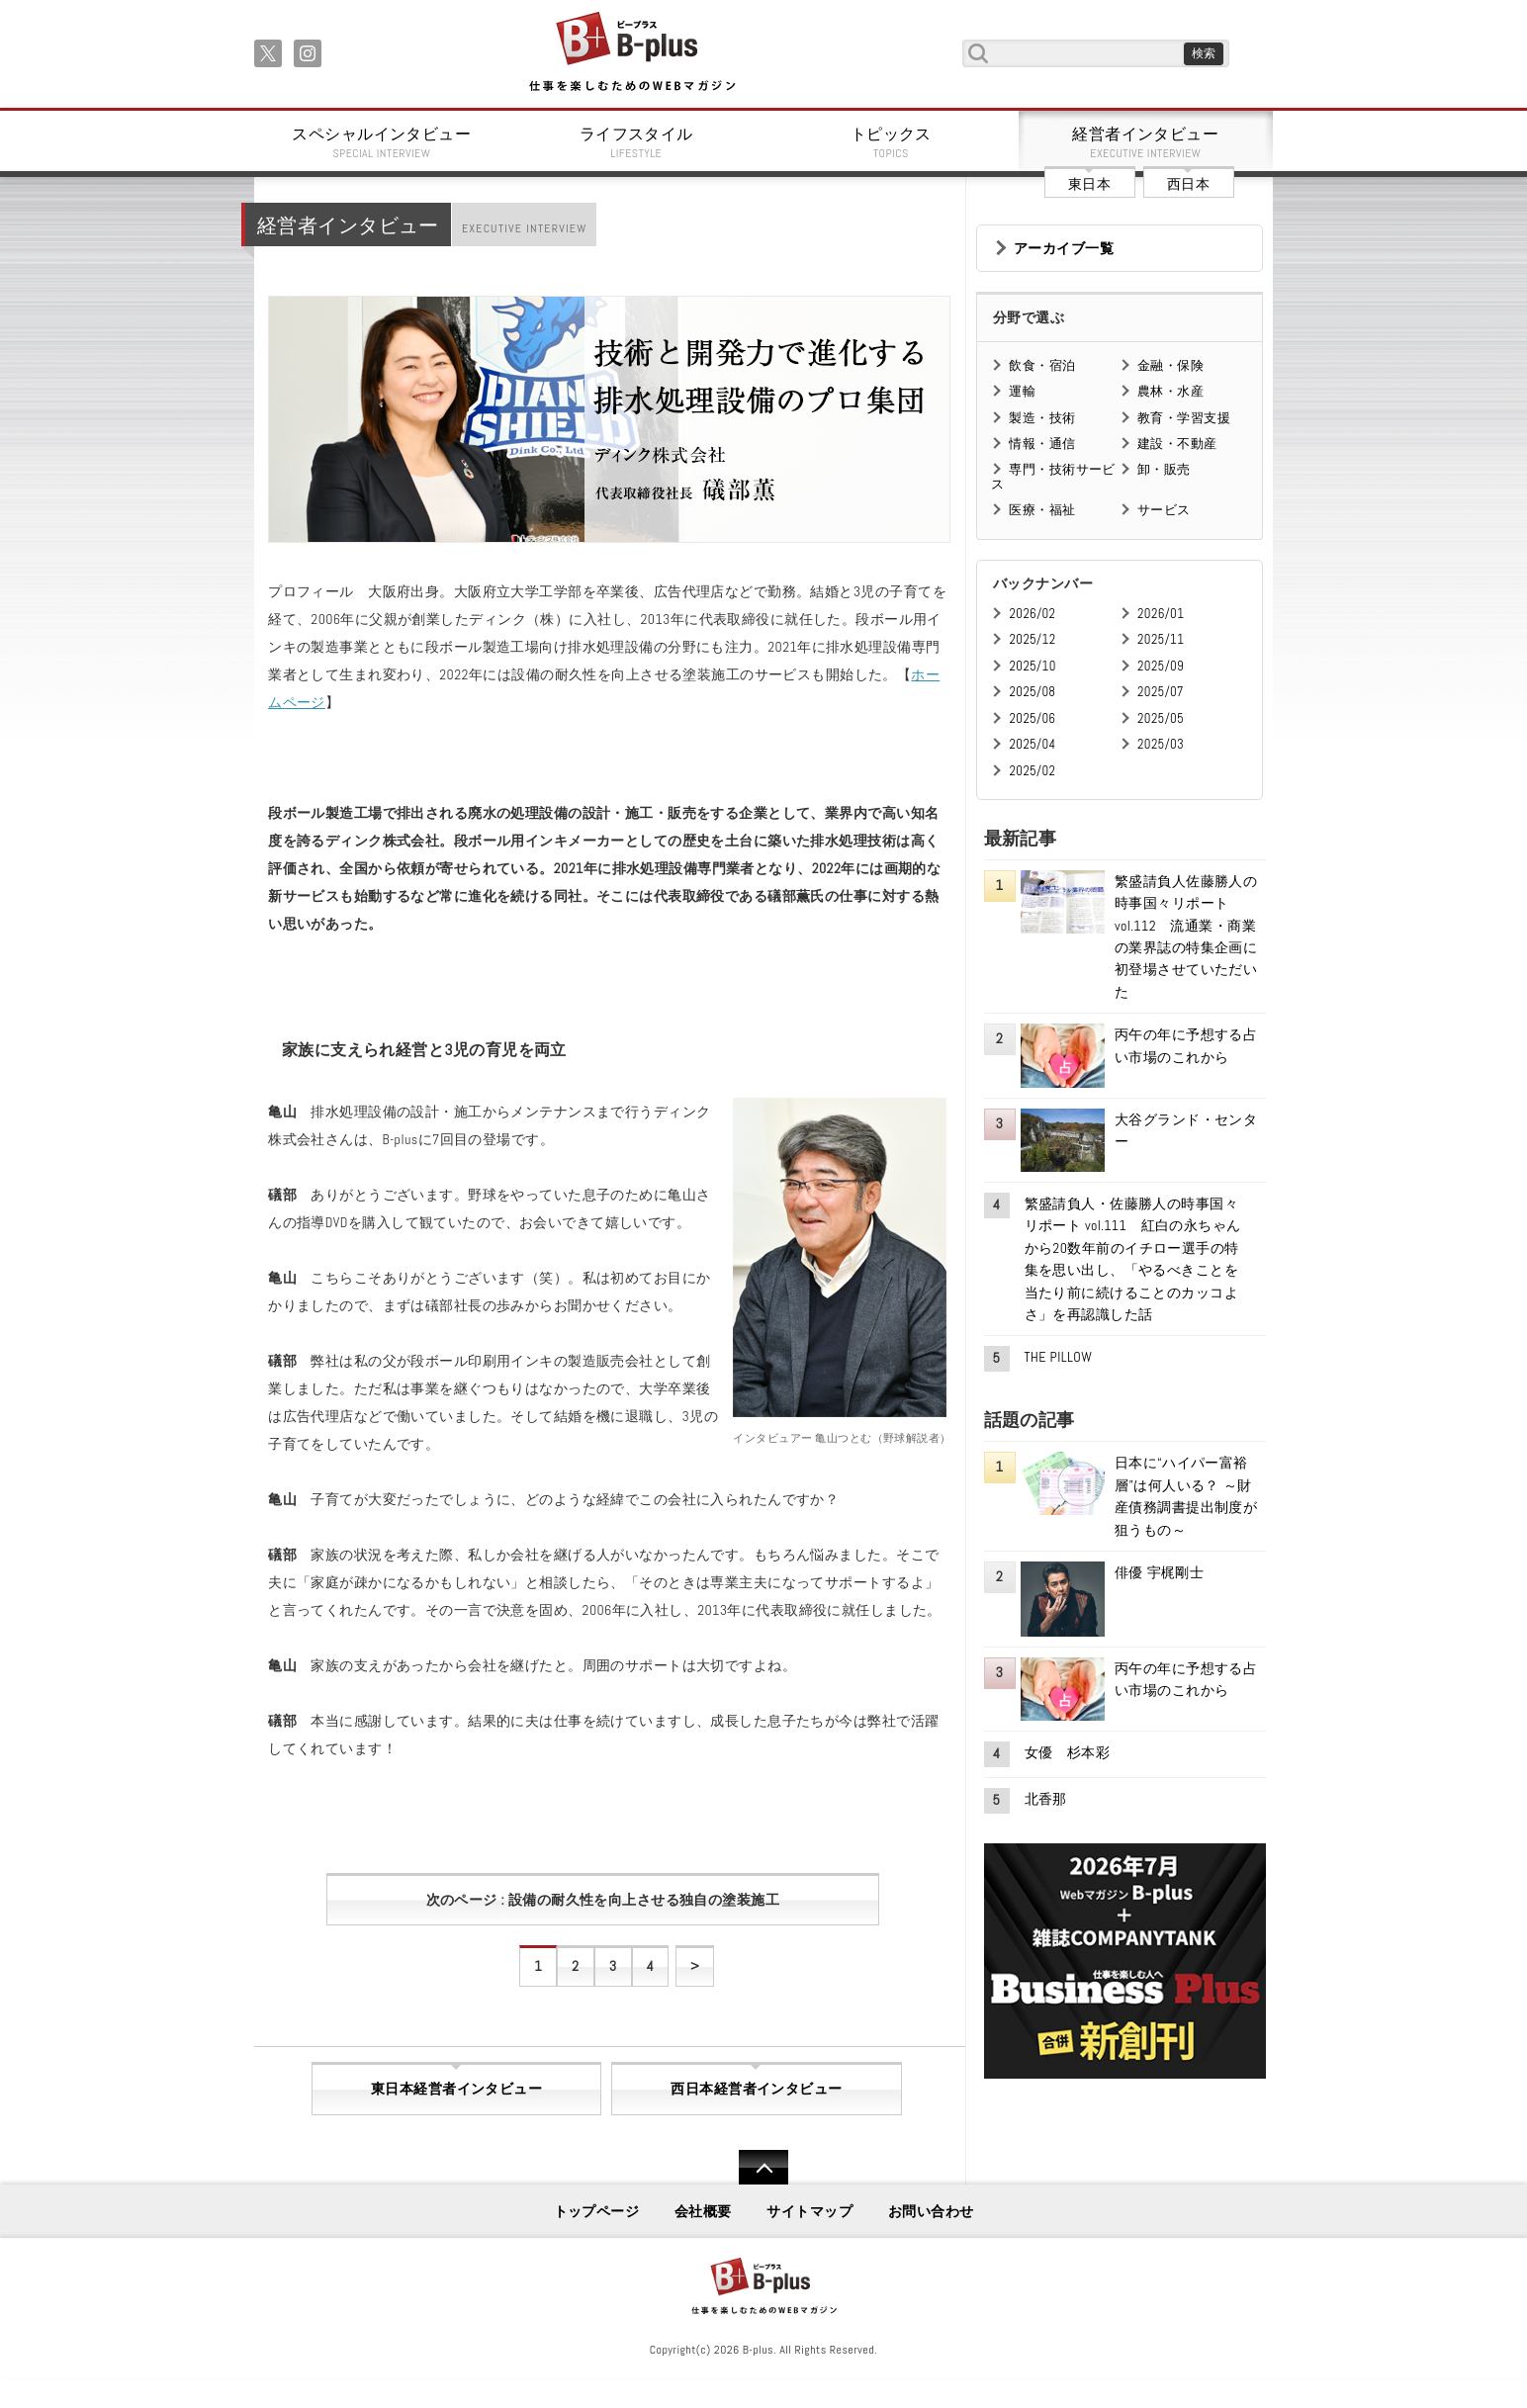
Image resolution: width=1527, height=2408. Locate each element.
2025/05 (1160, 718)
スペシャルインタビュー (381, 142)
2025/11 (1160, 639)
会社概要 (703, 2211)
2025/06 (1032, 718)
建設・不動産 (1177, 443)
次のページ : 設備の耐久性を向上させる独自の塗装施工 (602, 1900)
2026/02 (1032, 613)
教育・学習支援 (1183, 417)
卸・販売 (1164, 469)
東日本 (1089, 184)
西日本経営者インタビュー (756, 2088)
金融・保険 (1170, 365)
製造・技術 (1042, 417)
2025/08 (1032, 691)
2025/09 (1160, 666)
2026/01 (1160, 613)
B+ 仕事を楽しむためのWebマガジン (631, 53)
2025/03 (1160, 744)
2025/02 (1032, 770)
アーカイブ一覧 (1064, 248)
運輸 (1022, 391)
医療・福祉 (1042, 509)
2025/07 (1160, 691)
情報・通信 (1042, 443)
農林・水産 (1170, 391)
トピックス (891, 142)
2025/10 (1032, 666)
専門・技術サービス (1053, 476)
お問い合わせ (931, 2211)
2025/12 (1032, 639)
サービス (1164, 509)
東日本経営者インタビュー (456, 2088)
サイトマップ (809, 2211)
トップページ (597, 2211)
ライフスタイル (636, 142)
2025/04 (1032, 744)
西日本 (1188, 184)
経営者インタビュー (1146, 142)
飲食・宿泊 (1042, 365)
